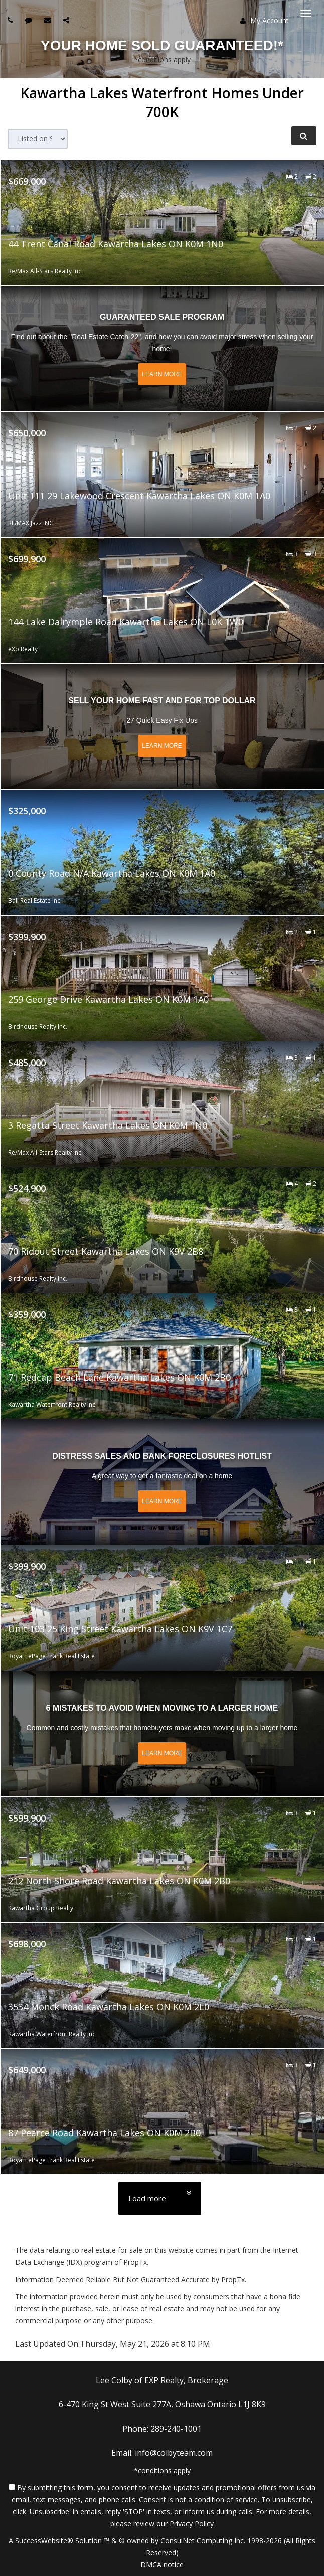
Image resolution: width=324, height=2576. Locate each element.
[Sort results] (38, 139)
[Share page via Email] (67, 20)
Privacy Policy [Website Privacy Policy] (192, 2523)
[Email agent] (49, 20)
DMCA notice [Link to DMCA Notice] (162, 2564)
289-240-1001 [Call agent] (176, 2428)
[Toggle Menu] (305, 13)
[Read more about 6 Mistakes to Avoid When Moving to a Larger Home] (162, 1733)
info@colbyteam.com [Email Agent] (174, 2452)
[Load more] (159, 2198)
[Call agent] (12, 20)
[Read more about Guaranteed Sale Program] (162, 348)
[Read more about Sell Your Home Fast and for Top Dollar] (162, 726)
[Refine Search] (303, 135)
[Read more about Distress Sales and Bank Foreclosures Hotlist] (162, 1482)
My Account (264, 20)
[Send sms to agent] (30, 20)
